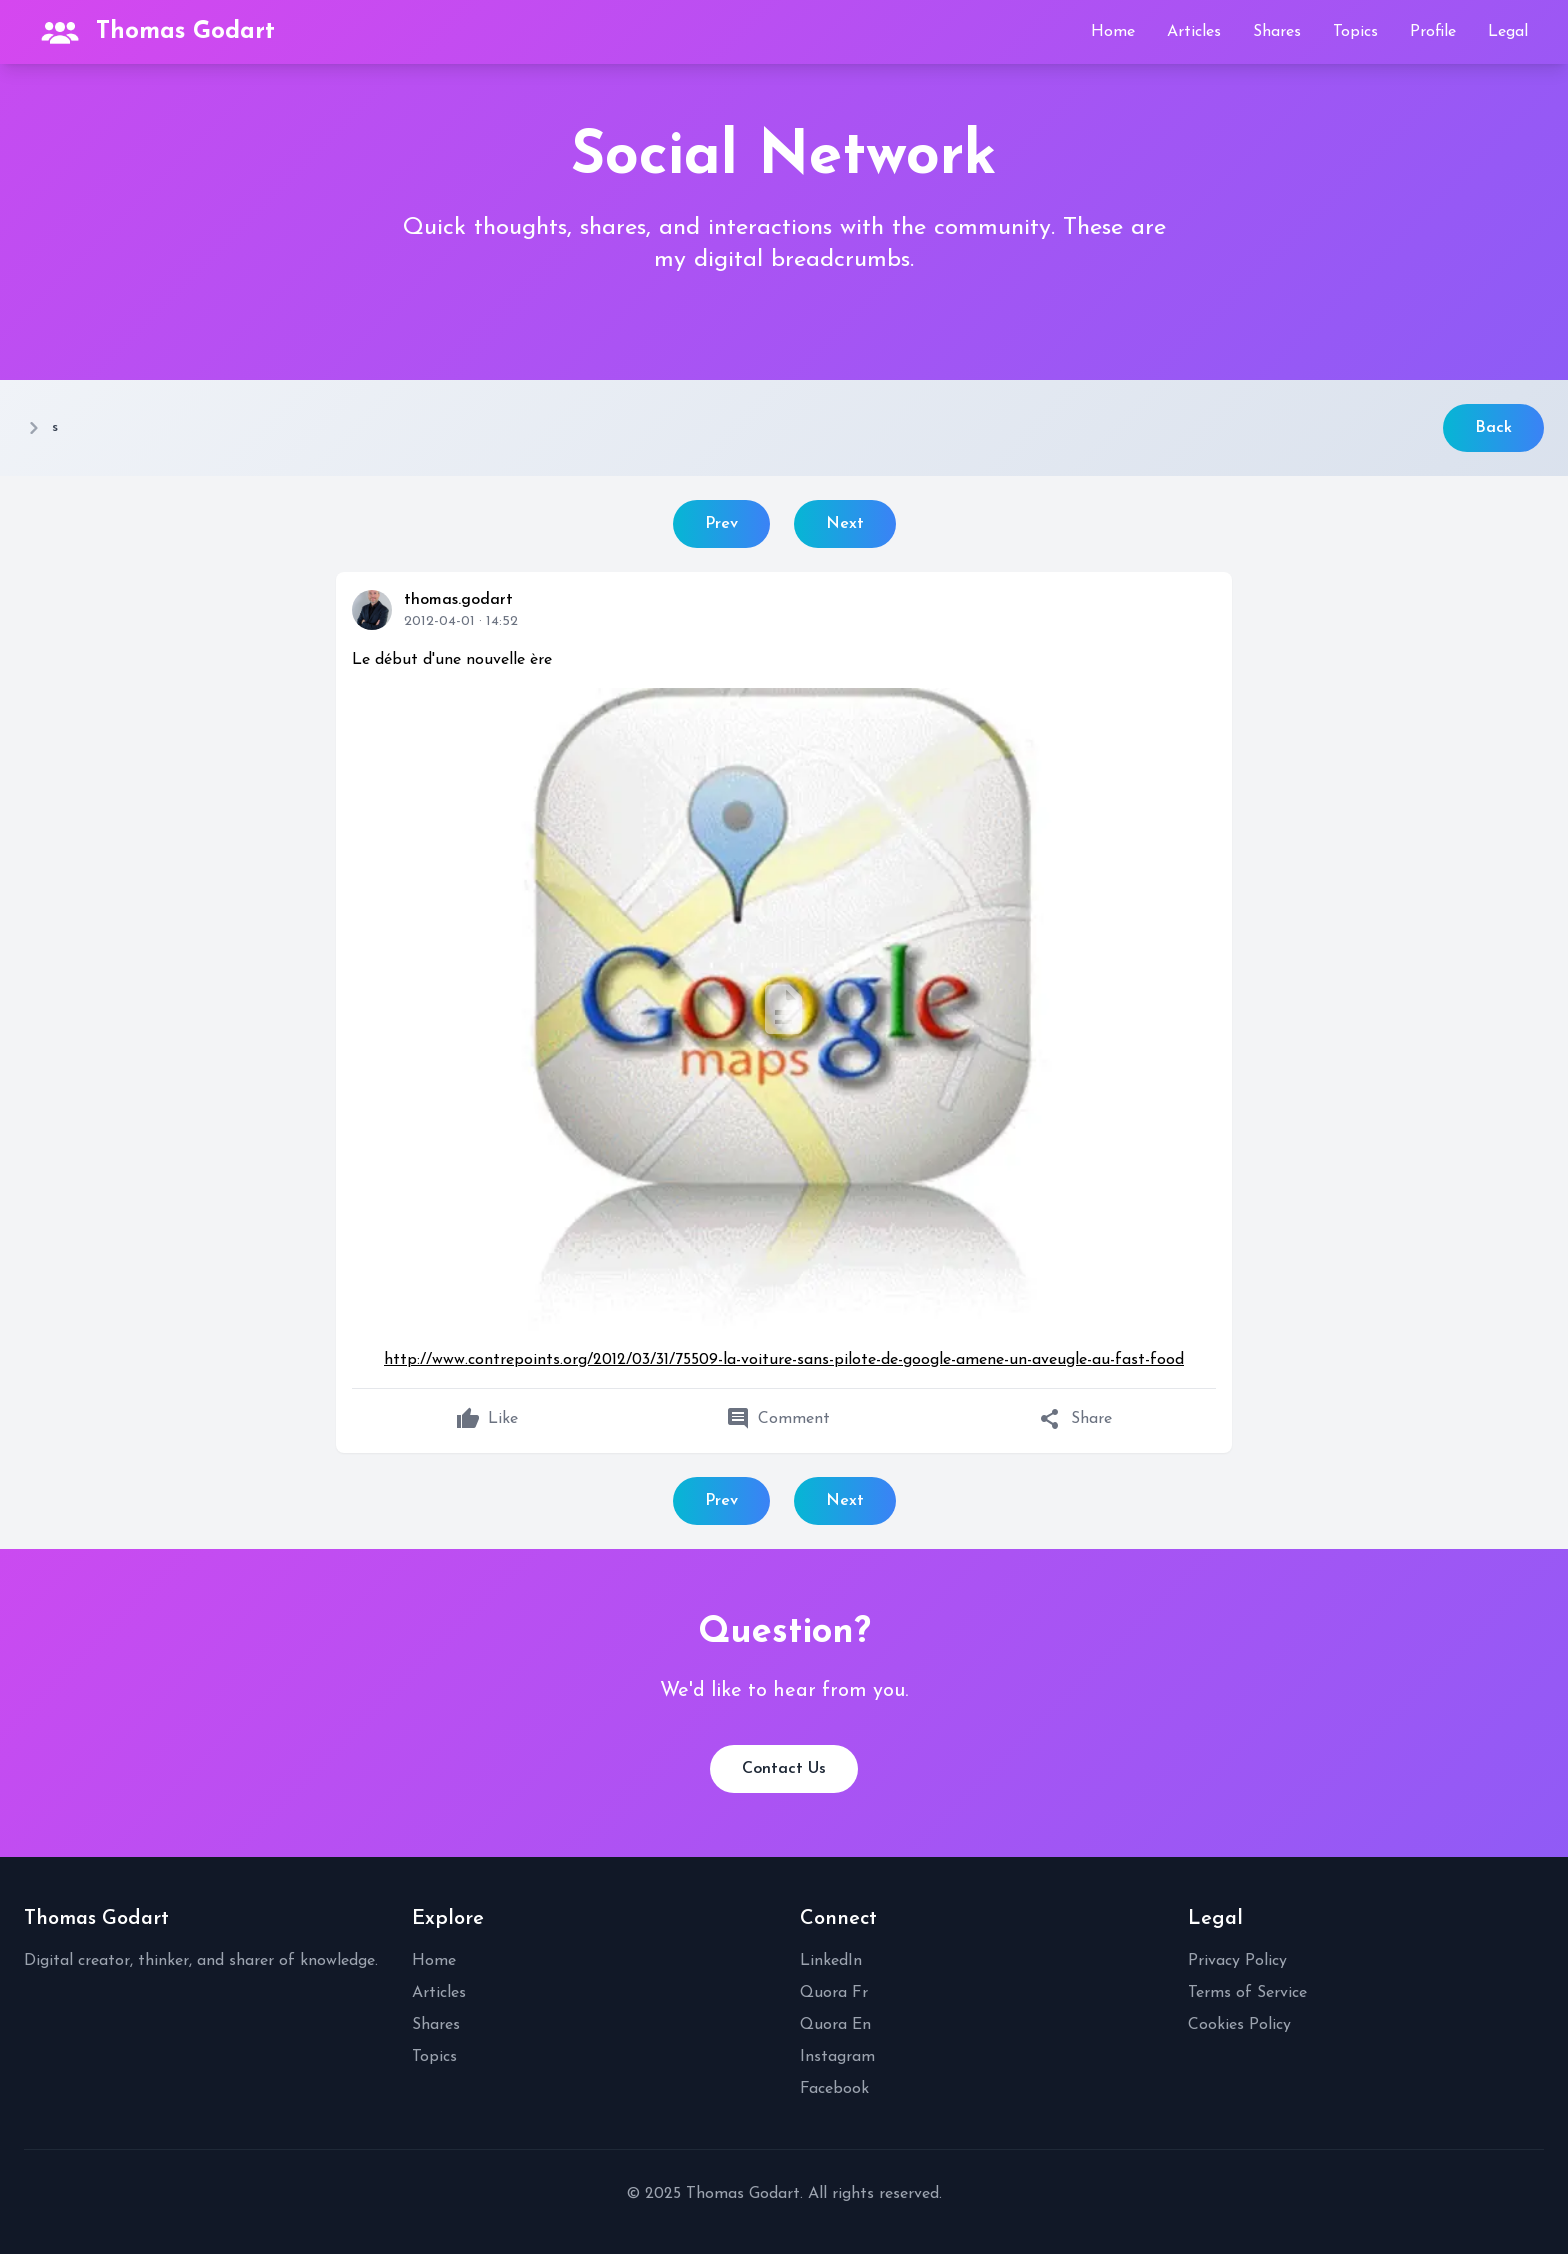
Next (845, 524)
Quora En (835, 2025)
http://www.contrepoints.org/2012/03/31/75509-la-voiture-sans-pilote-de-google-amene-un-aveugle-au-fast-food (784, 1360)
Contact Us (784, 1769)
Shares (1277, 32)
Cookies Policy (1239, 2025)
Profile (1433, 32)
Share (1075, 1419)
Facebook (834, 2089)
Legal (1508, 32)
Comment (778, 1419)
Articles (1194, 32)
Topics (1355, 32)
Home (1113, 32)
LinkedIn (831, 1961)
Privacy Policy (1237, 1961)
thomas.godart (458, 600)
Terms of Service (1247, 1993)
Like (487, 1419)
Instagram (837, 2057)
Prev (721, 524)
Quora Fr (834, 1993)
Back (1493, 428)
